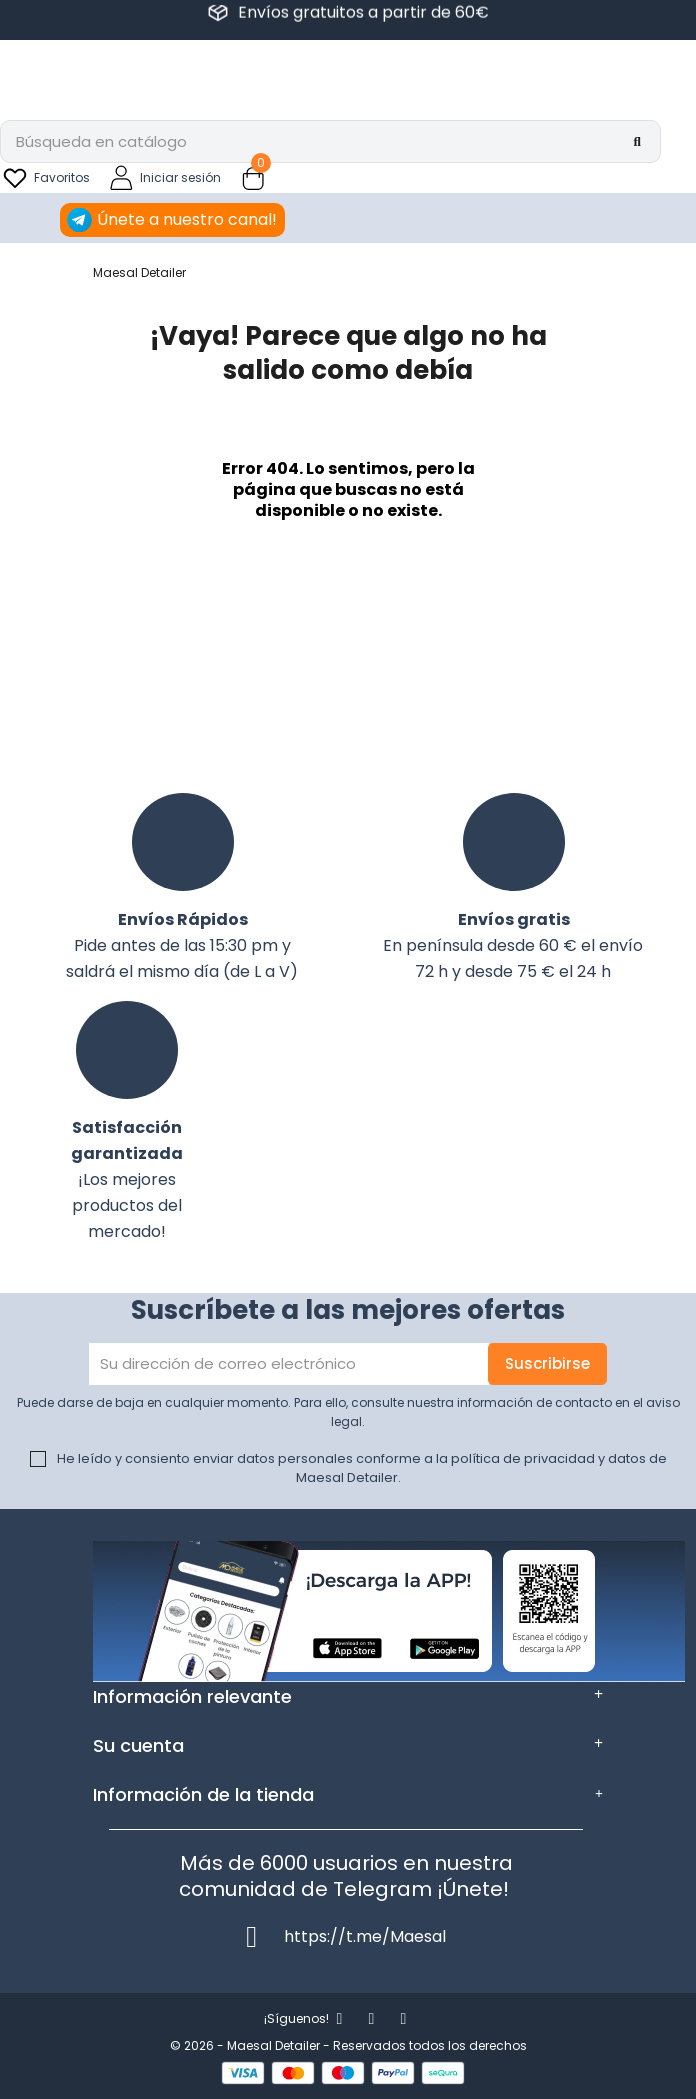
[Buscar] (330, 141)
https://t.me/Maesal (365, 1936)
